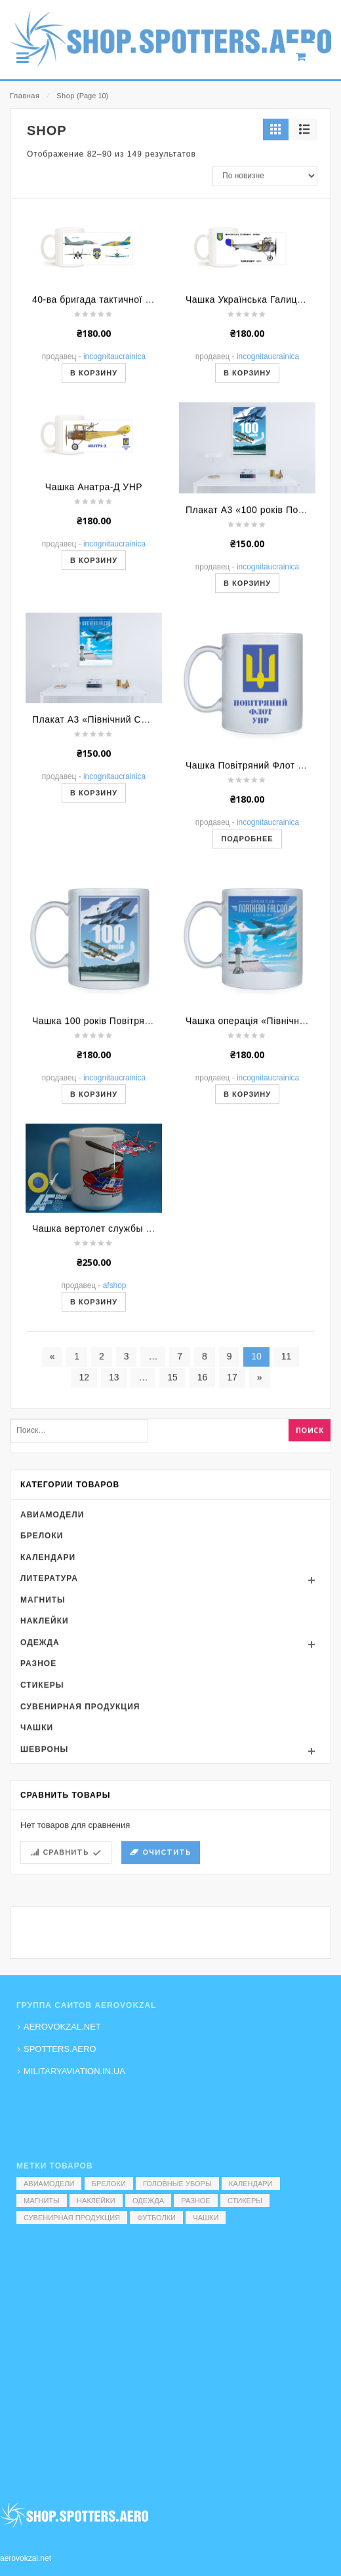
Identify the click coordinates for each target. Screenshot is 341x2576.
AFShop (115, 1445)
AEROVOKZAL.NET (62, 2027)
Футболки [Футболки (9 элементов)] (156, 2218)
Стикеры (42, 1845)
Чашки (36, 1888)
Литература (49, 1738)
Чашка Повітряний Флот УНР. (252, 925)
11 (286, 1516)
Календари (47, 1717)
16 (202, 1537)
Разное (38, 1823)
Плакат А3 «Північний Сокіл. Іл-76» (112, 880)
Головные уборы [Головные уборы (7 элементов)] (177, 2184)
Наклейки (44, 1781)
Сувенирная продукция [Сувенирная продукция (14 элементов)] (72, 2218)
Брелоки (41, 1696)
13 (114, 1537)
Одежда (40, 1803)
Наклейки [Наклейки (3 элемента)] (96, 2201)
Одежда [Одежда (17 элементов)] (148, 2201)
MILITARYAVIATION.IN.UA (74, 2071)
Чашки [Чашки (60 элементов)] (205, 2218)
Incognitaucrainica (114, 516)
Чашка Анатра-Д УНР (93, 647)
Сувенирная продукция (80, 1866)
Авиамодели (52, 1674)
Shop (65, 96)
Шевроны (44, 1909)
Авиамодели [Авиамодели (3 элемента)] (49, 2184)
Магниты (43, 1759)
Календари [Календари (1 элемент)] (251, 2184)
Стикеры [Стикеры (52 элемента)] (245, 2201)
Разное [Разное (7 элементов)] (195, 2201)
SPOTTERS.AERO (60, 2049)
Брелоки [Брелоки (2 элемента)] (109, 2184)
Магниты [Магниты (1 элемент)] (42, 2201)
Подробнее (247, 998)
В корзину (93, 533)
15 (172, 1537)
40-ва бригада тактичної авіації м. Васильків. (134, 460)
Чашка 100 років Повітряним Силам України (132, 1180)
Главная (24, 96)
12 (84, 1537)
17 (232, 1537)
